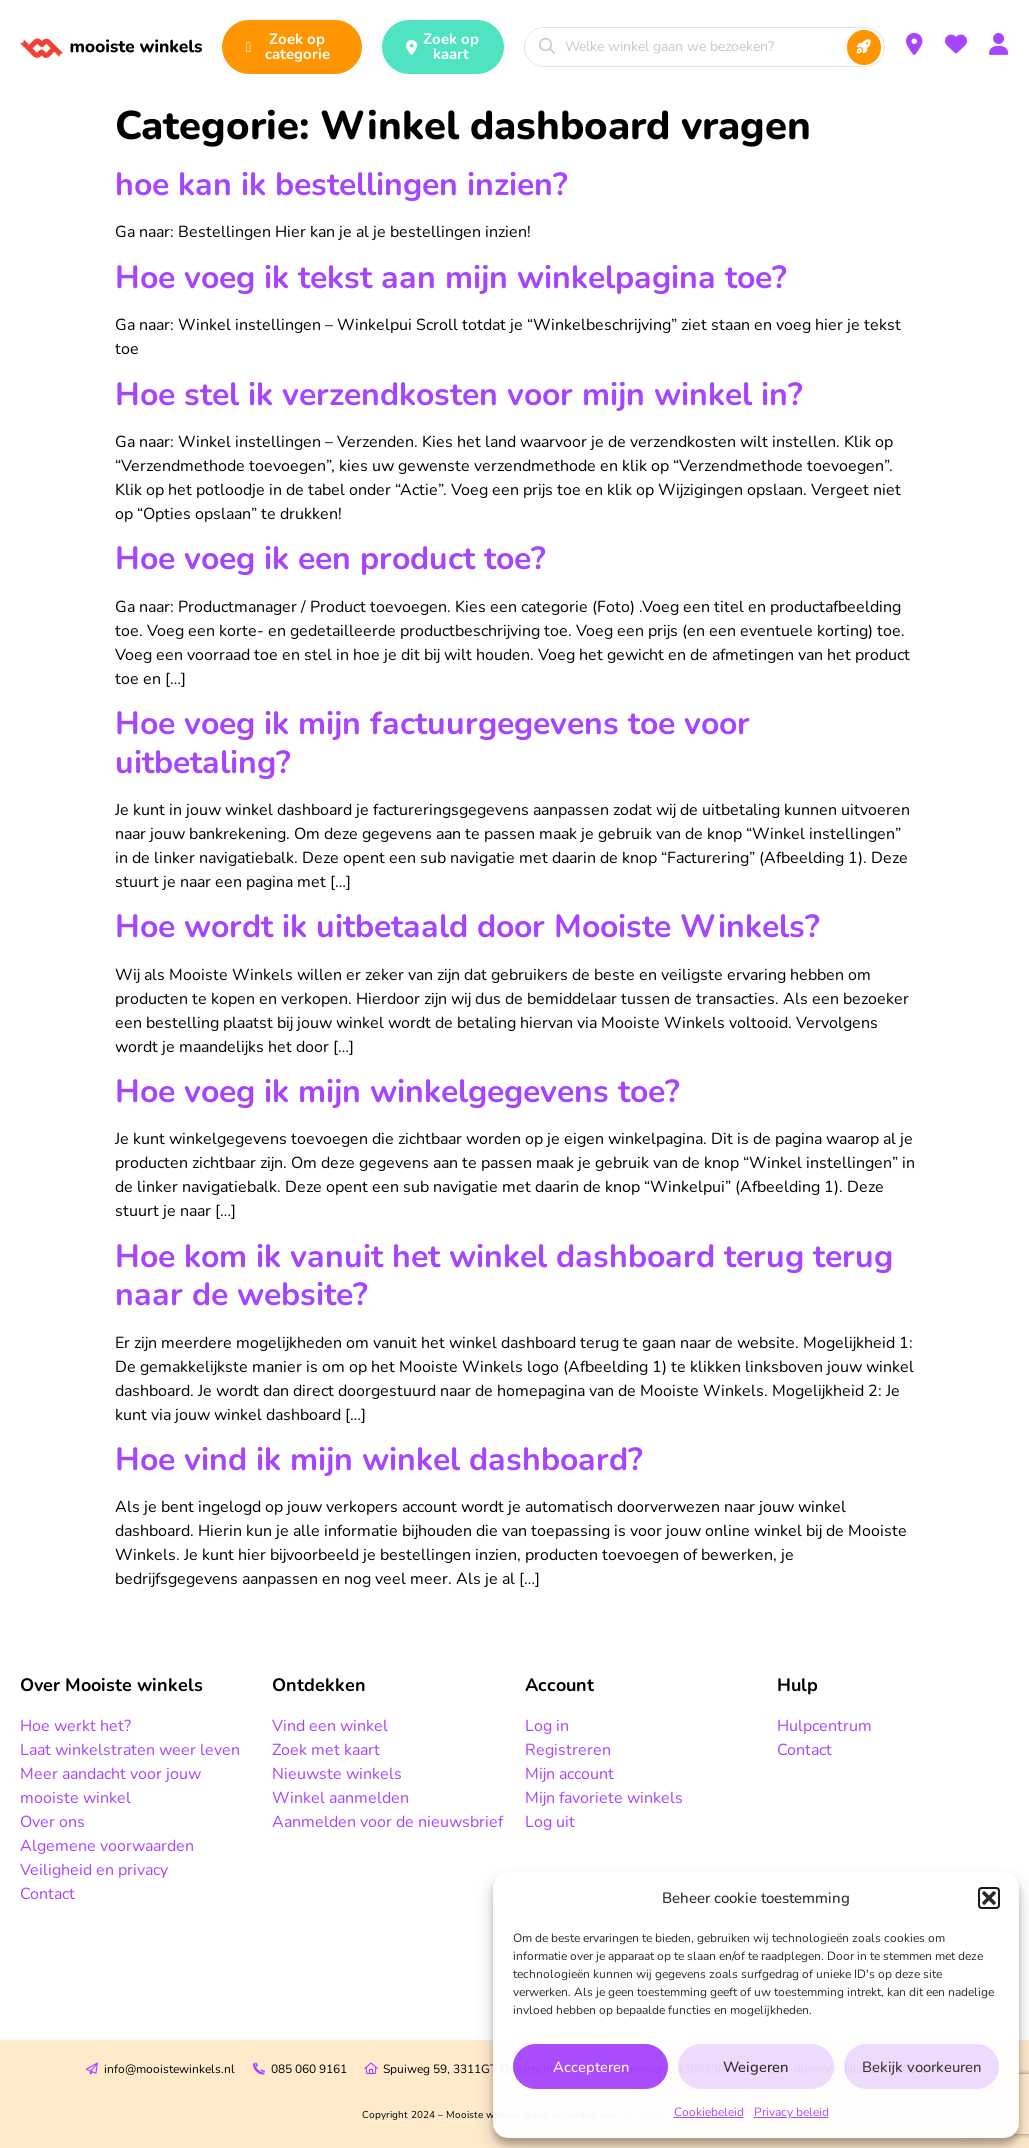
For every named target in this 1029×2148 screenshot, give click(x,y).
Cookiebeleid (709, 2112)
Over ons (52, 1822)
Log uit (550, 1822)
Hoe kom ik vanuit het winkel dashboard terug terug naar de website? (504, 1275)
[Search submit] (864, 47)
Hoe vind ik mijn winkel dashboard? (379, 1459)
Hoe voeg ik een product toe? (330, 558)
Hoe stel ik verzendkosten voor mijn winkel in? (459, 394)
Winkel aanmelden (340, 1798)
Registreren (568, 1750)
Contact (47, 1894)
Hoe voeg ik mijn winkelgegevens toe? (397, 1091)
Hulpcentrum (824, 1726)
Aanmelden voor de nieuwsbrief (387, 1822)
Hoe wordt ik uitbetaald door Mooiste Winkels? (467, 926)
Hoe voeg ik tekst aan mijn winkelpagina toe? (451, 277)
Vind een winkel (330, 1726)
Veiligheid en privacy (94, 1870)
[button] (989, 1898)
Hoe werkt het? (75, 1726)
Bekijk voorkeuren (921, 2067)
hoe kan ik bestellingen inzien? (341, 184)
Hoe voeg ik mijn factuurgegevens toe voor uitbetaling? (432, 742)
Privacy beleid (791, 2112)
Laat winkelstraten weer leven (130, 1750)
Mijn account (569, 1774)
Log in (547, 1726)
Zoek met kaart (326, 1750)
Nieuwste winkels (337, 1774)
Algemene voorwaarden (107, 1846)
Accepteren (590, 2067)
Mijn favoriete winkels (604, 1798)
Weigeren (755, 2067)
